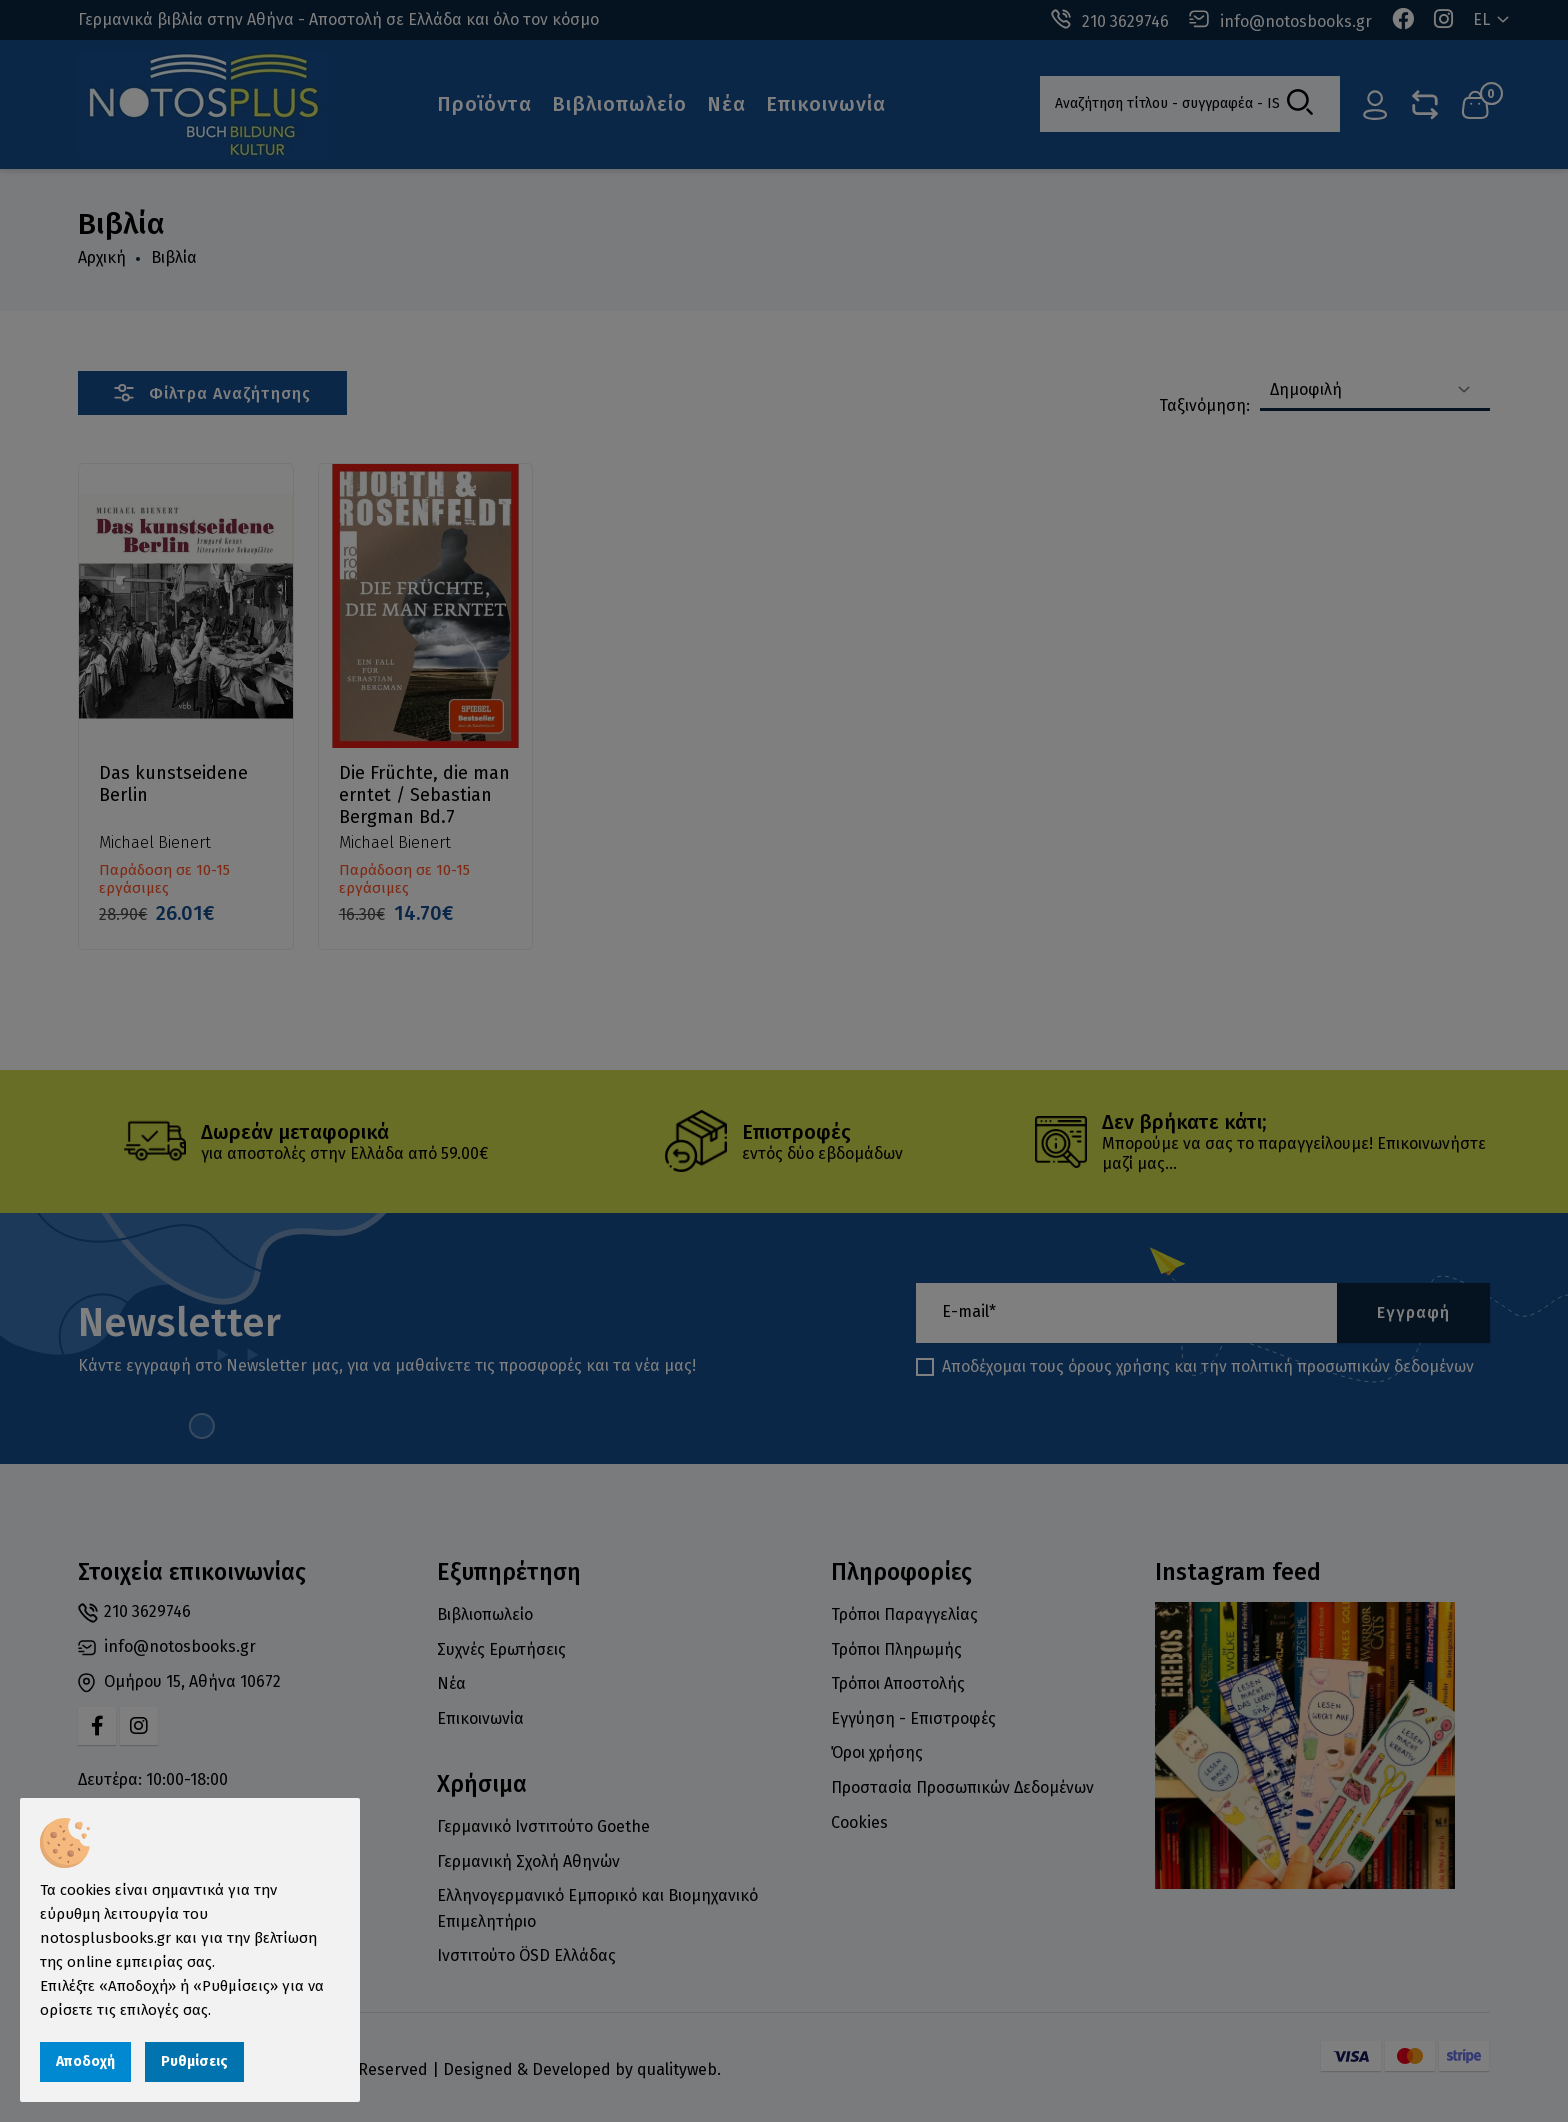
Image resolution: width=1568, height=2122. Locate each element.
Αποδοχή (85, 2061)
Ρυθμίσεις (194, 2061)
